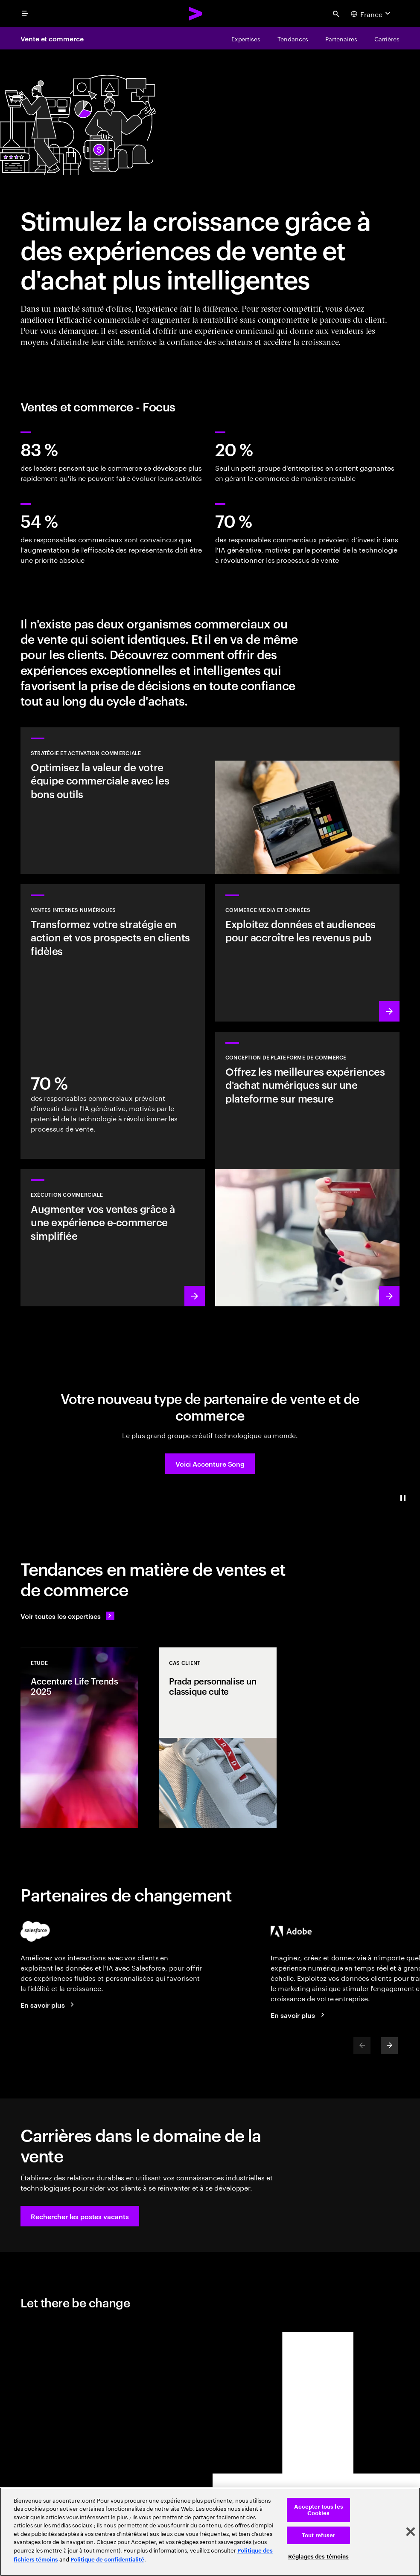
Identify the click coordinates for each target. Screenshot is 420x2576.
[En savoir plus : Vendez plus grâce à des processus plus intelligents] (112, 1237)
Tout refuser (318, 2535)
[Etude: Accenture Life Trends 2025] (79, 1737)
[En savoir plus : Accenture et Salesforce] (48, 2004)
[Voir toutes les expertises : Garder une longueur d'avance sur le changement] (67, 1616)
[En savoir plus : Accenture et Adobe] (299, 2015)
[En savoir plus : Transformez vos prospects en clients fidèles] (112, 1021)
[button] (210, 1463)
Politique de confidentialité (107, 2559)
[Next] (389, 2045)
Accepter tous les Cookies (318, 2510)
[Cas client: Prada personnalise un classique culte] (218, 1737)
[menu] (25, 13)
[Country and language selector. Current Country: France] (371, 13)
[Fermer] (410, 2531)
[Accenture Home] (196, 13)
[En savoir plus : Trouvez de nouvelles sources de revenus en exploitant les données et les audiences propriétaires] (307, 953)
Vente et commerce (52, 38)
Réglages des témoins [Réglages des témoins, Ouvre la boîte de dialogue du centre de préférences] (318, 2556)
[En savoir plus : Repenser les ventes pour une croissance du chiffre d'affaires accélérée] (210, 800)
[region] (210, 2531)
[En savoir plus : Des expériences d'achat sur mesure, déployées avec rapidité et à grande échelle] (307, 1169)
